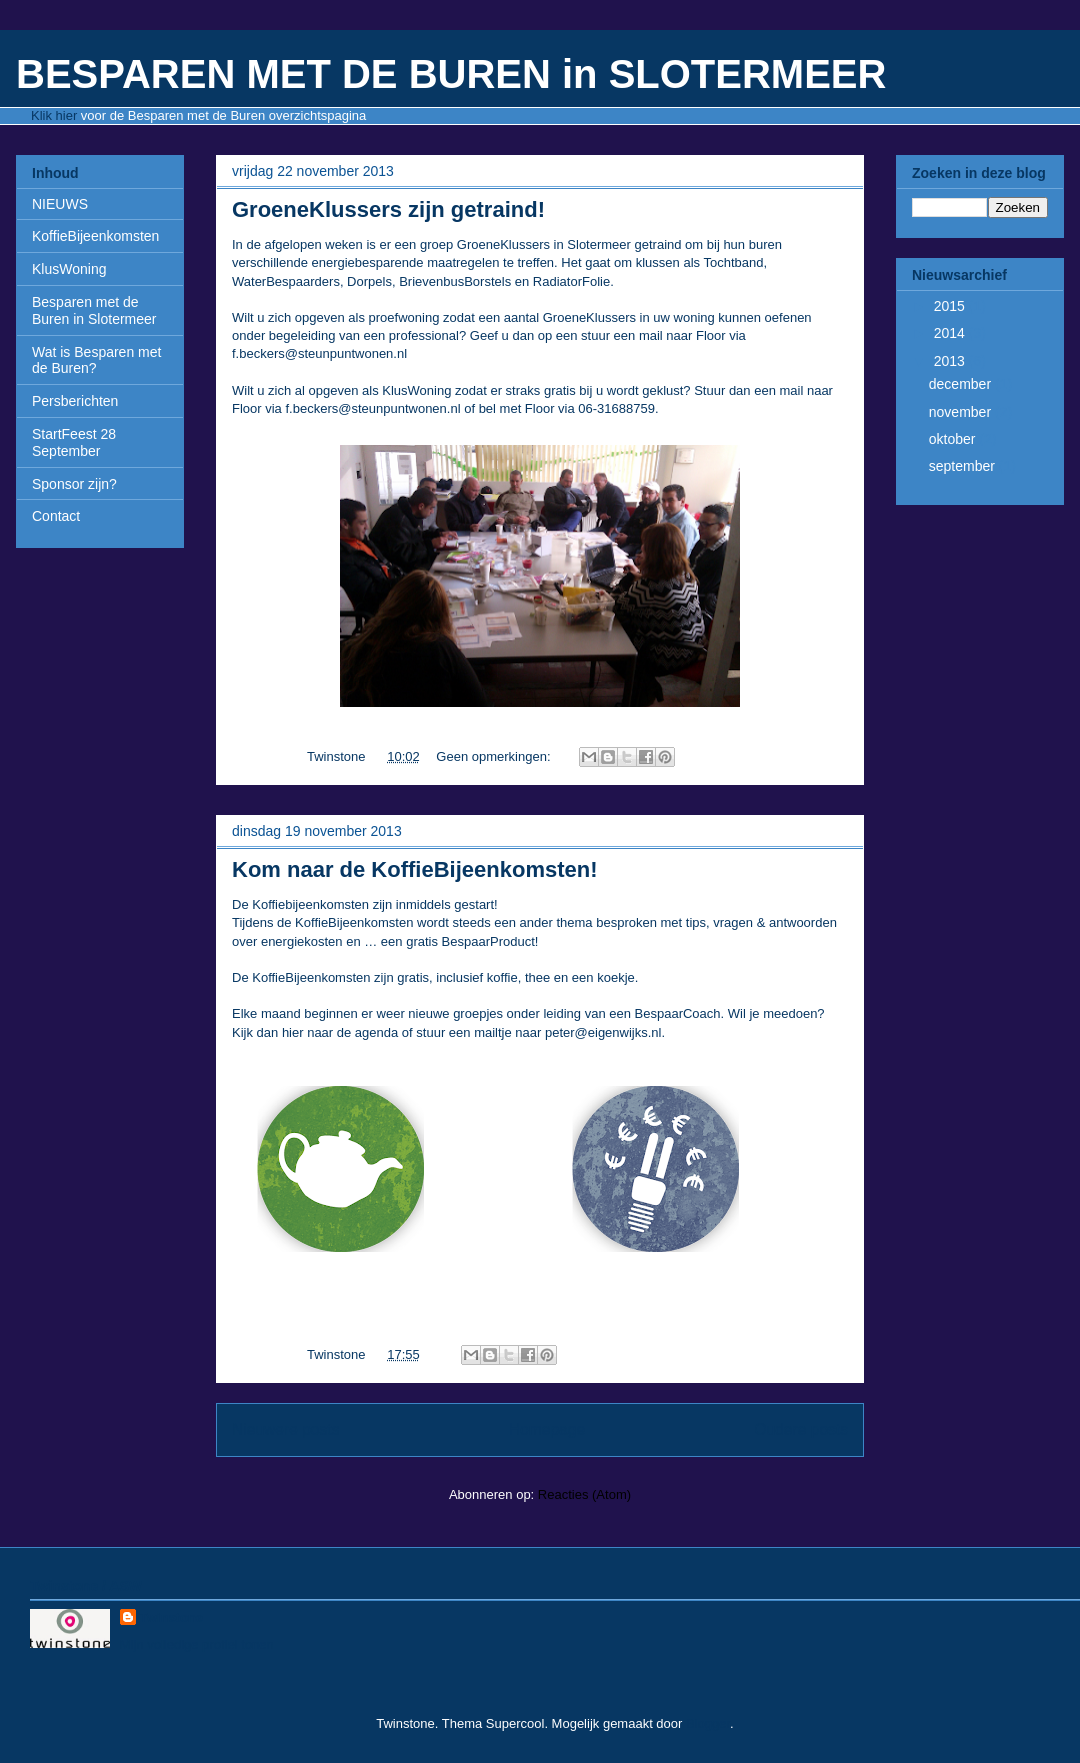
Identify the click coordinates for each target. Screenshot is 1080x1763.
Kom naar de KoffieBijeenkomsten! (415, 869)
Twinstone (171, 1617)
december (962, 384)
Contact (56, 516)
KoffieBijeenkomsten (95, 236)
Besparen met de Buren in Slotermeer (94, 310)
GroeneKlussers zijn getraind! (388, 209)
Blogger (708, 1723)
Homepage (547, 1429)
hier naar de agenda (340, 1032)
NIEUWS (60, 204)
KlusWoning (69, 269)
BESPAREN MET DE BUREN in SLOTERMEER (451, 74)
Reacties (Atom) (584, 1494)
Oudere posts (801, 1429)
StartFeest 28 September (74, 442)
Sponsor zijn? (74, 484)
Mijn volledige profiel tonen (197, 1644)
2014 (951, 333)
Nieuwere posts (285, 1429)
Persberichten (75, 401)
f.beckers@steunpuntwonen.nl (319, 353)
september (964, 466)
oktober (954, 439)
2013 (951, 361)
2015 (951, 306)
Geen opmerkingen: (495, 756)
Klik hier (54, 115)
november (962, 412)
